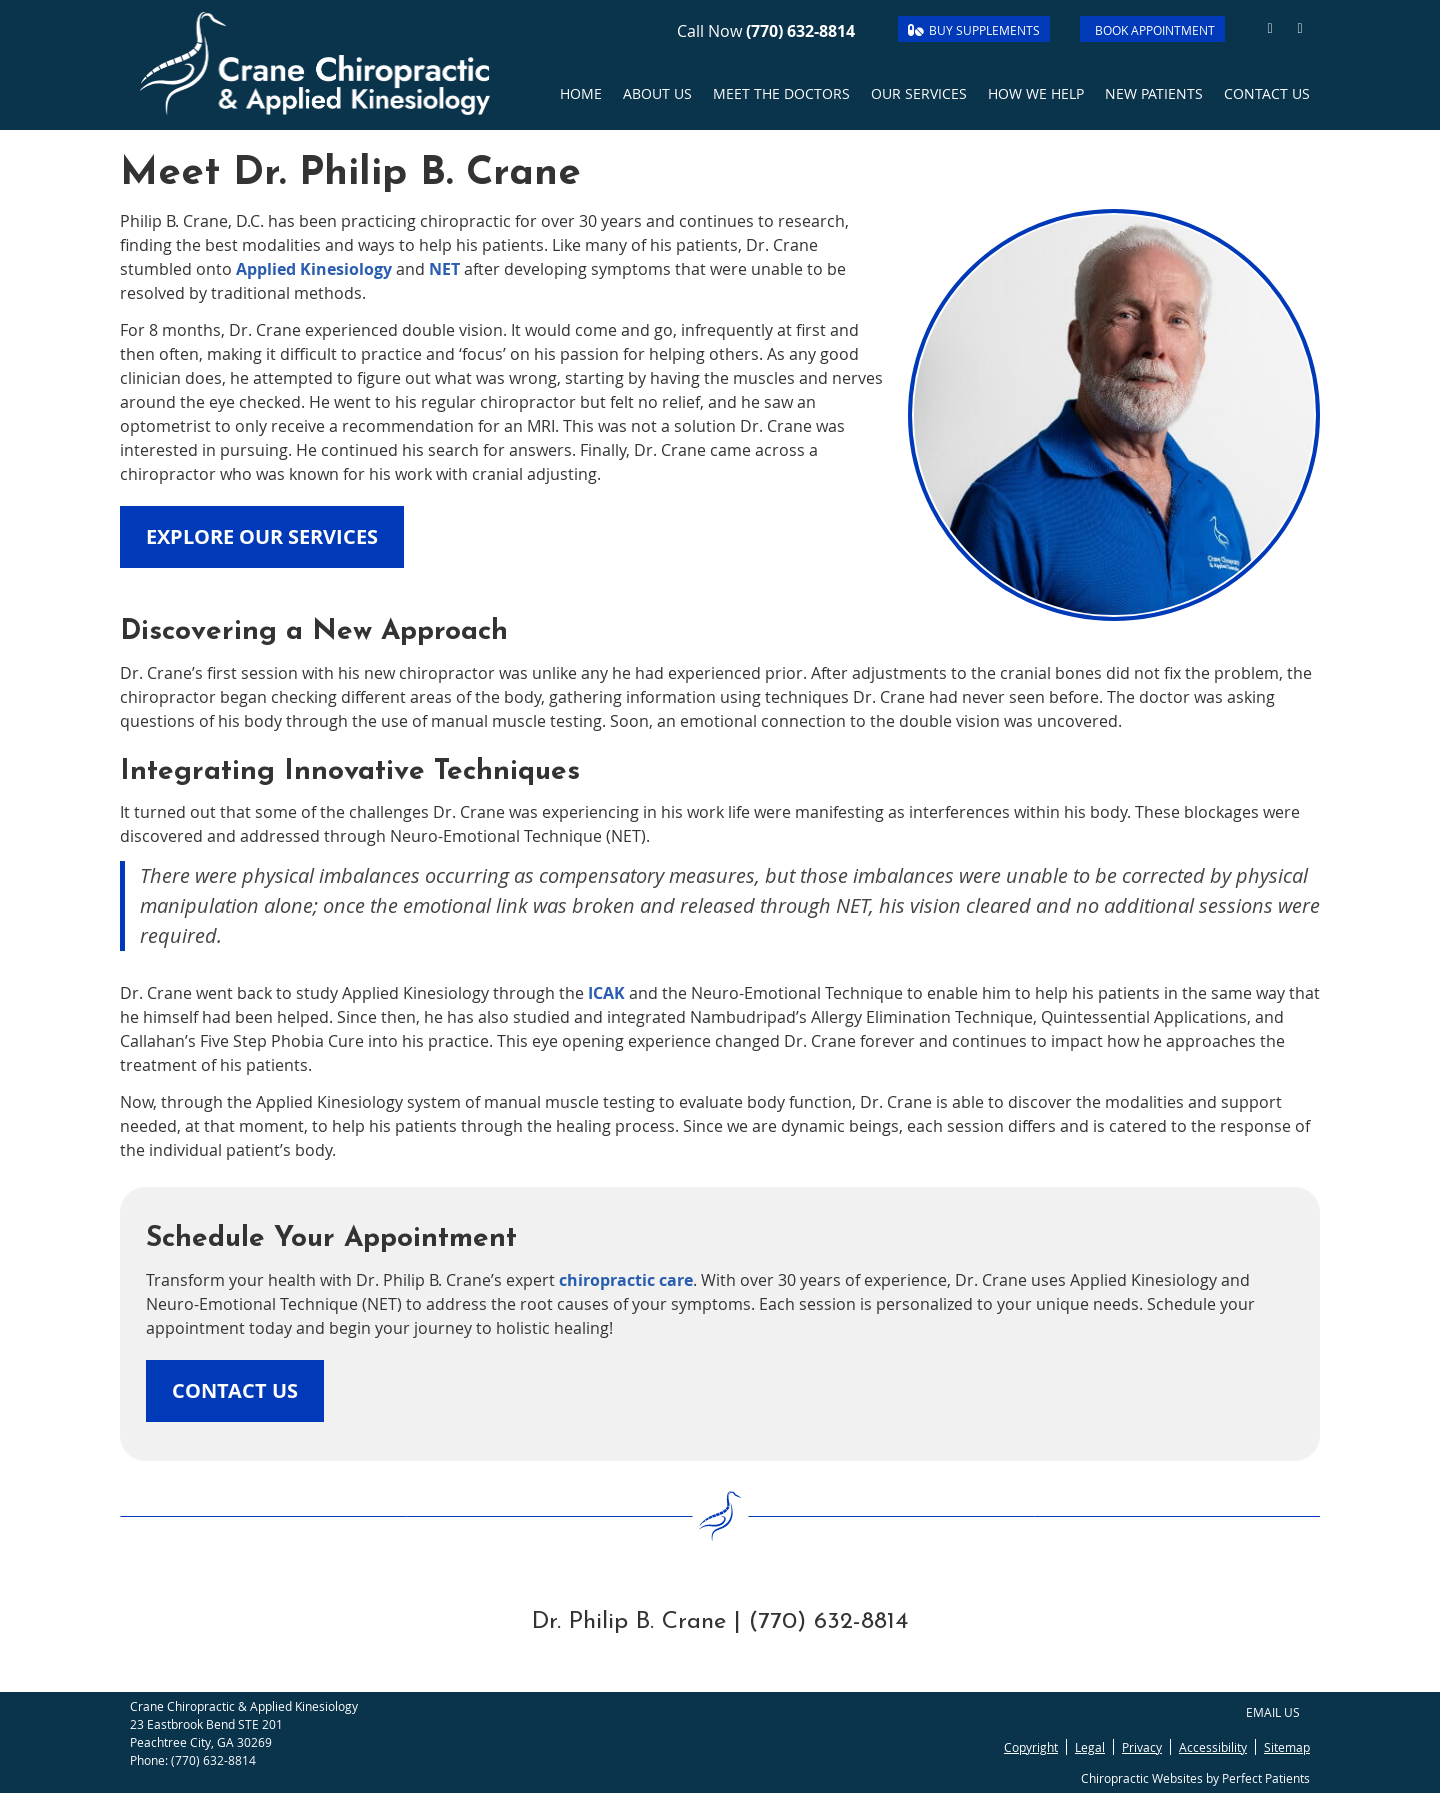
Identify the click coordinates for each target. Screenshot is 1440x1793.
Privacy (1142, 1747)
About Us (657, 93)
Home (581, 93)
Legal (1090, 1747)
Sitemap (1287, 1747)
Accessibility (1213, 1747)
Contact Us (1267, 93)
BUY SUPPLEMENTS (974, 30)
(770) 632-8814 (800, 31)
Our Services (919, 93)
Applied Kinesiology (314, 269)
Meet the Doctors (781, 93)
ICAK (606, 993)
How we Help (1036, 93)
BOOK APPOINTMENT (1155, 30)
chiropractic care (626, 1280)
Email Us (1273, 1712)
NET (444, 269)
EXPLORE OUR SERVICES (262, 536)
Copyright (1031, 1747)
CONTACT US (235, 1390)
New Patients (1154, 93)
